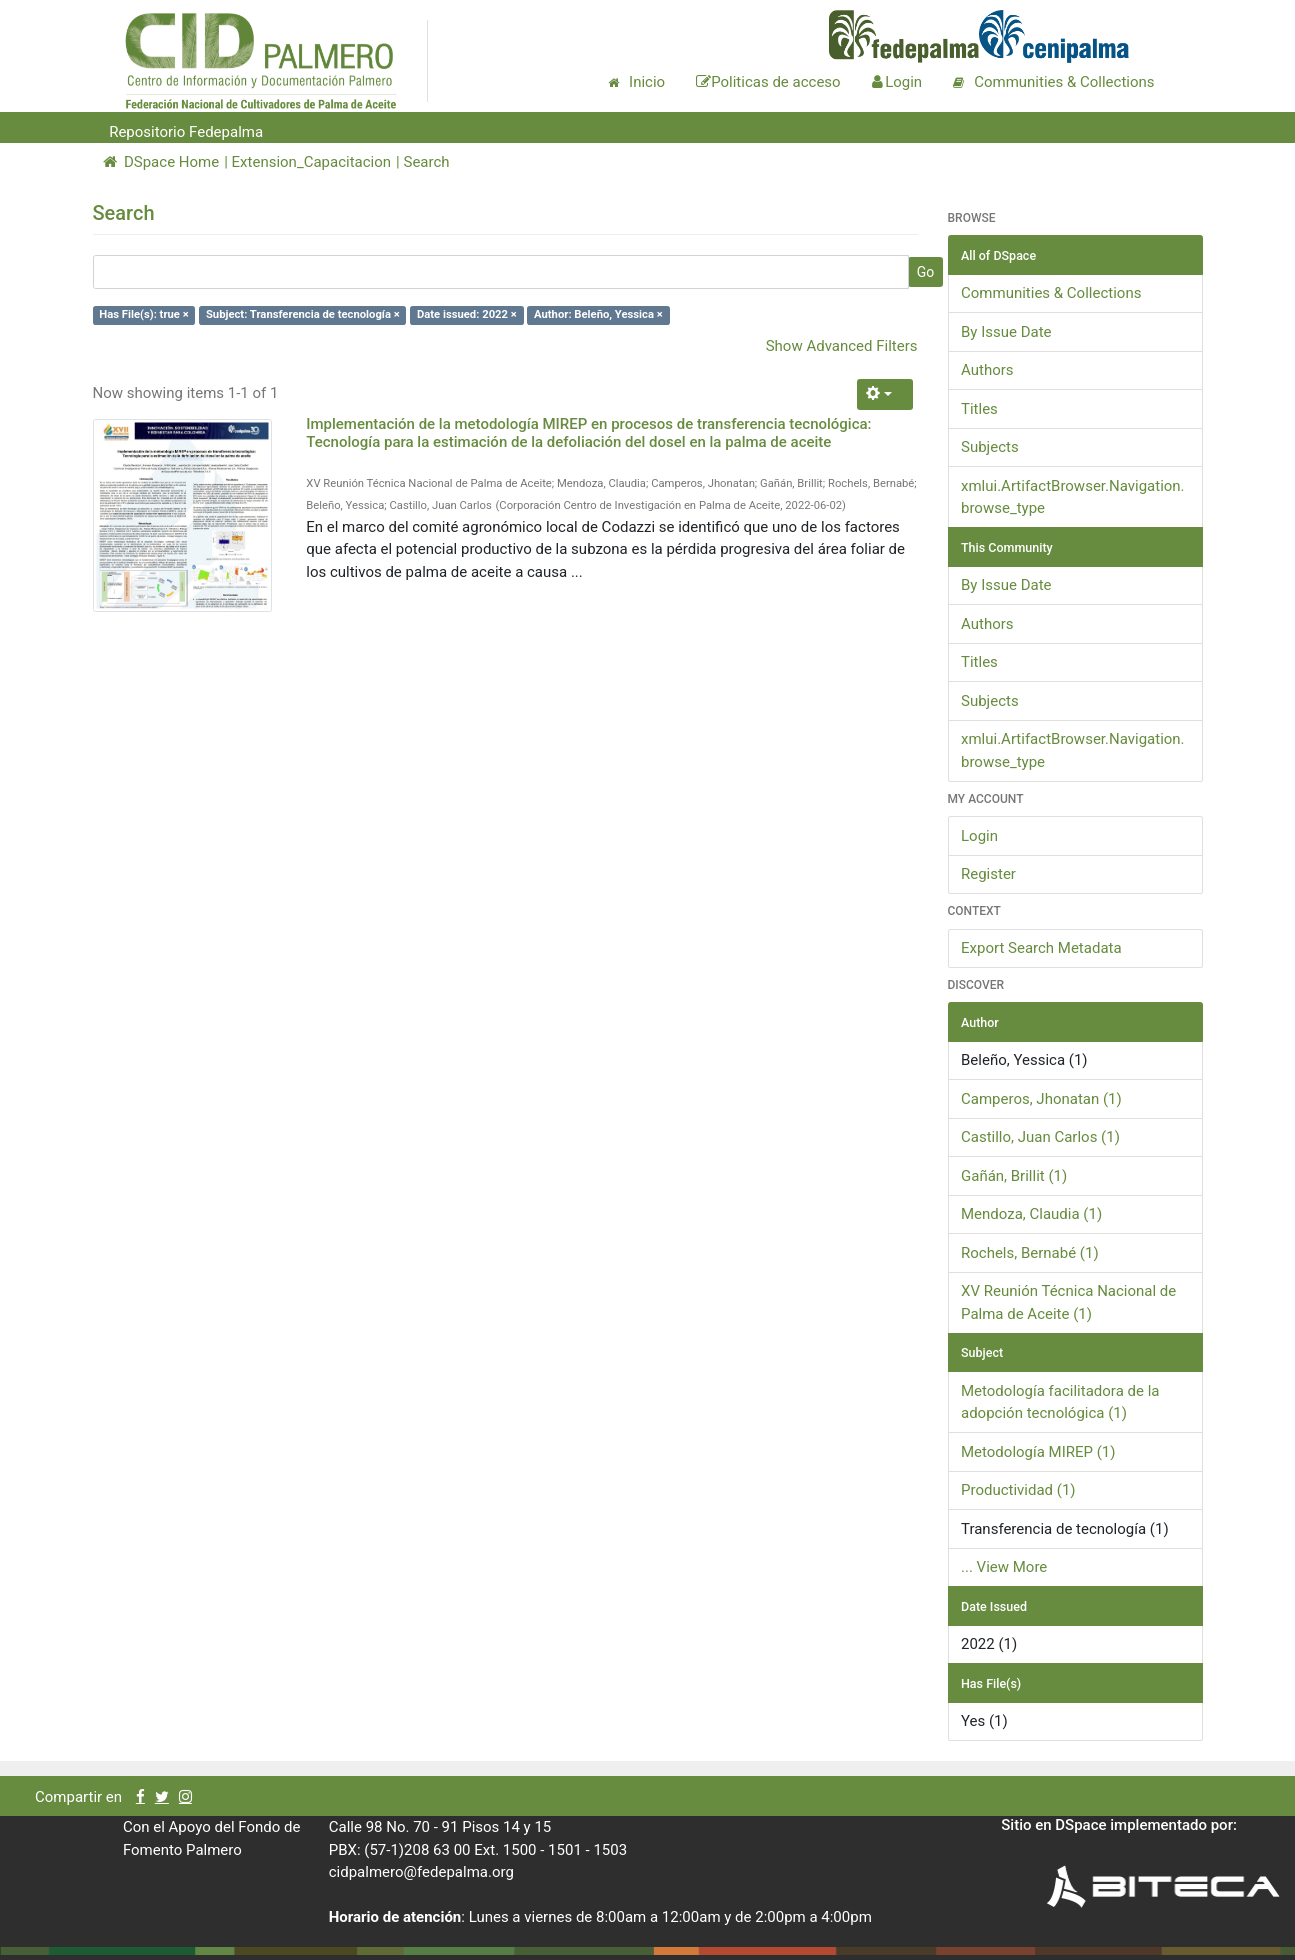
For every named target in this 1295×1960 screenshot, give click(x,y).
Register (988, 874)
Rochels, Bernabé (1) (1030, 1253)
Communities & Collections (1051, 293)
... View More (1004, 1567)
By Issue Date (1006, 332)
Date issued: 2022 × (467, 314)
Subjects (990, 447)
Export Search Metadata (1041, 948)
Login (979, 836)
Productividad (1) (1018, 1490)
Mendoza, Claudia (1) (1031, 1214)
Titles (979, 409)
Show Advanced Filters (842, 346)
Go (926, 272)
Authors (987, 370)
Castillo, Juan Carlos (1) (1040, 1137)
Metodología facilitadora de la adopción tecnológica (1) (1060, 1402)
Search (426, 162)
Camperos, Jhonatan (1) (1041, 1099)
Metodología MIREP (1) (1038, 1452)
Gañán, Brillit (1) (1014, 1176)
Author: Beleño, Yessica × (598, 314)
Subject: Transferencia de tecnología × (303, 314)
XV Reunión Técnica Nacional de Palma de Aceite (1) (1068, 1302)
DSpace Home (161, 162)
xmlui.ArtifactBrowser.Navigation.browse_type (1073, 497)
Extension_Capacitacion (312, 162)
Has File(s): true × (143, 314)
